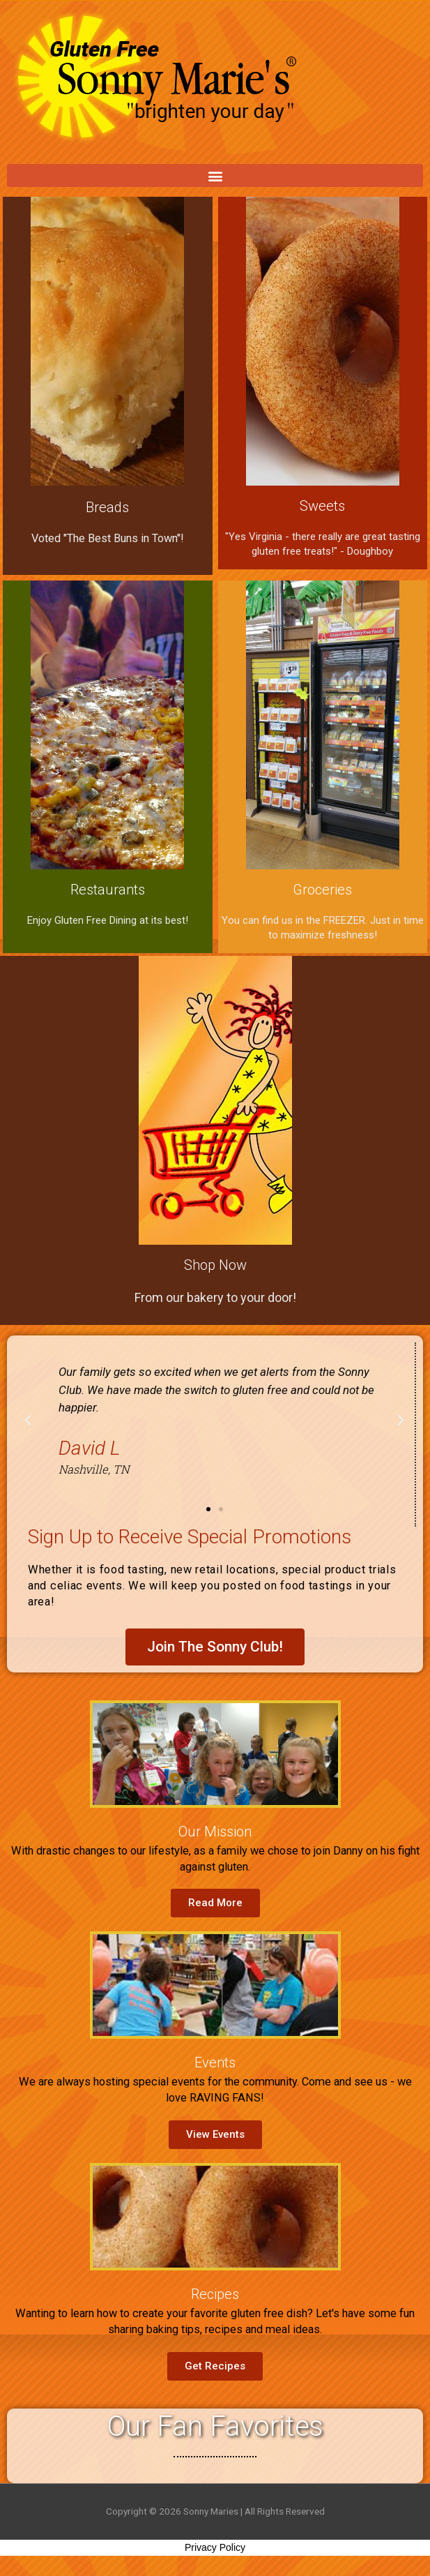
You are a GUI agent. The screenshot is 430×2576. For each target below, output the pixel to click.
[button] (215, 175)
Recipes (215, 2294)
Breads (107, 507)
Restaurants (107, 889)
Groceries (322, 889)
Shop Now (215, 1265)
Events (215, 2062)
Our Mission (215, 1831)
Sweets (322, 505)
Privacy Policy (215, 2547)
